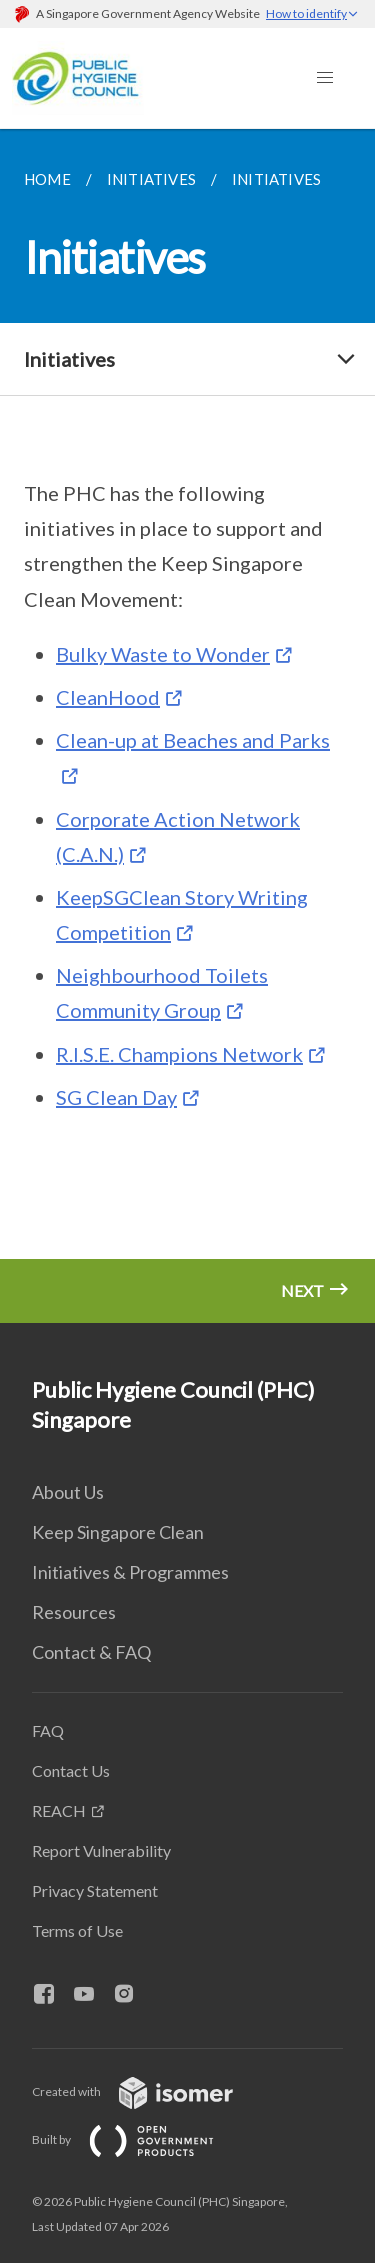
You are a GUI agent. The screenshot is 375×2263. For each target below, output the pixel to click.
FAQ (48, 1730)
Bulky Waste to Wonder (163, 654)
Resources (74, 1612)
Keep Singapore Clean (118, 1532)
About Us (68, 1492)
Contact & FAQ (91, 1652)
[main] (187, 726)
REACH (59, 1810)
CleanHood (108, 697)
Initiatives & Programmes (130, 1572)
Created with (148, 2091)
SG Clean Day (116, 1097)
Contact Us (71, 1770)
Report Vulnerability (101, 1850)
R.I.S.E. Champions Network (179, 1054)
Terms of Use (77, 1930)
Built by (139, 2139)
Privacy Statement (95, 1890)
